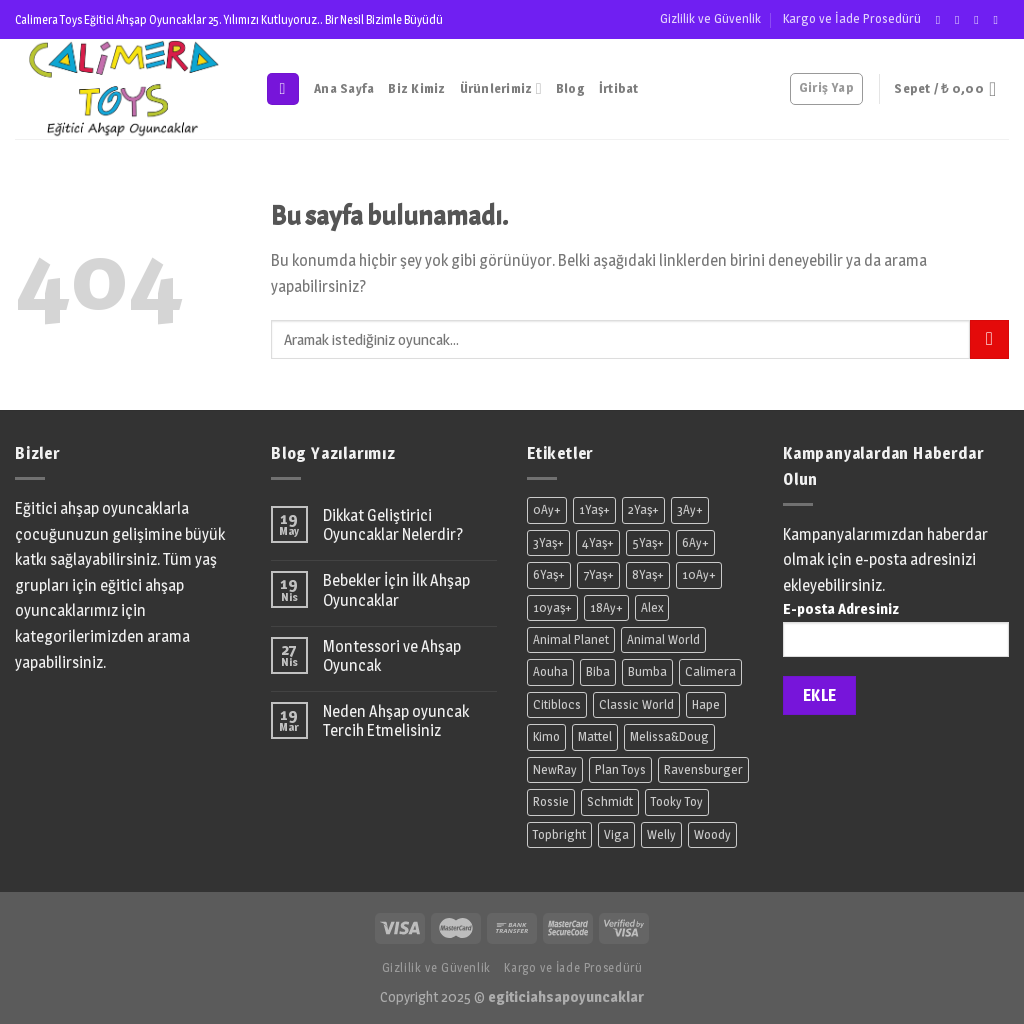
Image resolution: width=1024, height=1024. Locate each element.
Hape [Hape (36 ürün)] (706, 704)
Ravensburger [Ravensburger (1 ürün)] (703, 769)
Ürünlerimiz (501, 88)
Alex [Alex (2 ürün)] (652, 607)
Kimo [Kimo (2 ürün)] (546, 736)
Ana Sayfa (344, 88)
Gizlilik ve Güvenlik (710, 18)
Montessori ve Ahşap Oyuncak (392, 656)
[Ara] (283, 89)
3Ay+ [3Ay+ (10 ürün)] (690, 509)
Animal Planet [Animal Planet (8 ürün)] (571, 639)
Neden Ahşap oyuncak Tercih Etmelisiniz (396, 721)
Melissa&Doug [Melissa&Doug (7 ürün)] (669, 736)
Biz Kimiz (416, 88)
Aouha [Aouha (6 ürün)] (550, 671)
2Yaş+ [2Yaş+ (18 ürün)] (643, 509)
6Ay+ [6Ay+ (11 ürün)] (695, 542)
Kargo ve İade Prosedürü (852, 18)
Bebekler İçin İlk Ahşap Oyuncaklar (396, 590)
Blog (570, 88)
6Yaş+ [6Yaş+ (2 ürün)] (549, 574)
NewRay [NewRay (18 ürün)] (555, 769)
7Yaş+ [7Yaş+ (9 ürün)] (598, 574)
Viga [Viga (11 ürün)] (616, 834)
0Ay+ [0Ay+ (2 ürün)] (547, 509)
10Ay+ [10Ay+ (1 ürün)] (699, 574)
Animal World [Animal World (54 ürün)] (663, 639)
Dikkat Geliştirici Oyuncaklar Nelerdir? (393, 525)
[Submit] (989, 339)
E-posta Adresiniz (896, 635)
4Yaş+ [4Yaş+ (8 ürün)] (598, 542)
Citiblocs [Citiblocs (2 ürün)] (557, 704)
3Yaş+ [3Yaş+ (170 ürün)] (548, 542)
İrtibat (619, 88)
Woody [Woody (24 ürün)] (712, 834)
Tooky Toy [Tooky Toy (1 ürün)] (677, 801)
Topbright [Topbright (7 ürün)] (559, 834)
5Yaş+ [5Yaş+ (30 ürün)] (648, 542)
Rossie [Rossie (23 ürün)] (551, 801)
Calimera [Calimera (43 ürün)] (710, 671)
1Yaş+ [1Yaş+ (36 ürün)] (594, 509)
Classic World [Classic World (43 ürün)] (636, 704)
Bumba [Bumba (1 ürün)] (647, 671)
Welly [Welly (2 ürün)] (661, 834)
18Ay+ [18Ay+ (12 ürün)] (606, 607)
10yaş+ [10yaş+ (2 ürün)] (552, 607)
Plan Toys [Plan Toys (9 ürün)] (620, 769)
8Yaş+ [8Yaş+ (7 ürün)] (648, 574)
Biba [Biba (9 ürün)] (598, 671)
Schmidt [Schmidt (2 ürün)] (610, 801)
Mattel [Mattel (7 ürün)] (595, 736)
